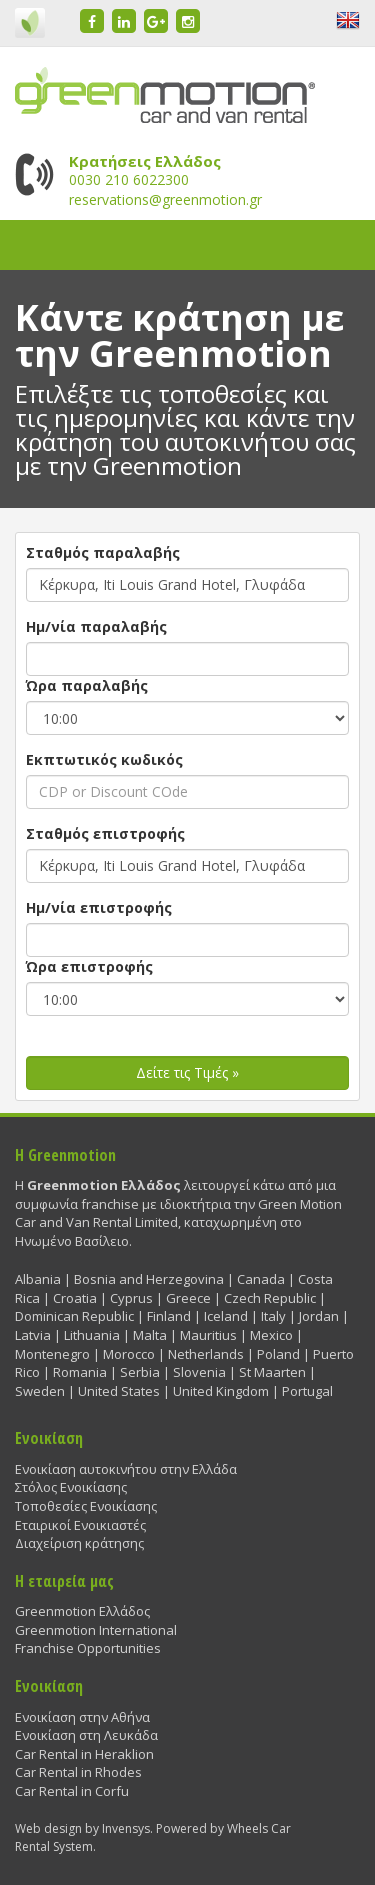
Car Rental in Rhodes (78, 1772)
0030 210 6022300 (129, 179)
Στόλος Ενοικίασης (71, 1487)
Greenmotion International (96, 1630)
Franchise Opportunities (88, 1648)
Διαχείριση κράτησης (79, 1543)
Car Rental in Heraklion (84, 1754)
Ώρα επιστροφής (89, 966)
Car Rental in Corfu (72, 1791)
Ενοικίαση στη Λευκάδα (86, 1735)
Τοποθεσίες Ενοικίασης (86, 1506)
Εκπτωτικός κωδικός (104, 759)
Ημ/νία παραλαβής (96, 626)
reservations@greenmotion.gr (165, 199)
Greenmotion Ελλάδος (82, 1611)
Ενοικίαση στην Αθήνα (82, 1717)
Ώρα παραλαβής (87, 685)
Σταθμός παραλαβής (103, 552)
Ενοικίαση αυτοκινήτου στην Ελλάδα (126, 1469)
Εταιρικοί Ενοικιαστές (80, 1525)
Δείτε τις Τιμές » (187, 1072)
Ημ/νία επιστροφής (99, 907)
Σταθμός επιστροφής (105, 833)
